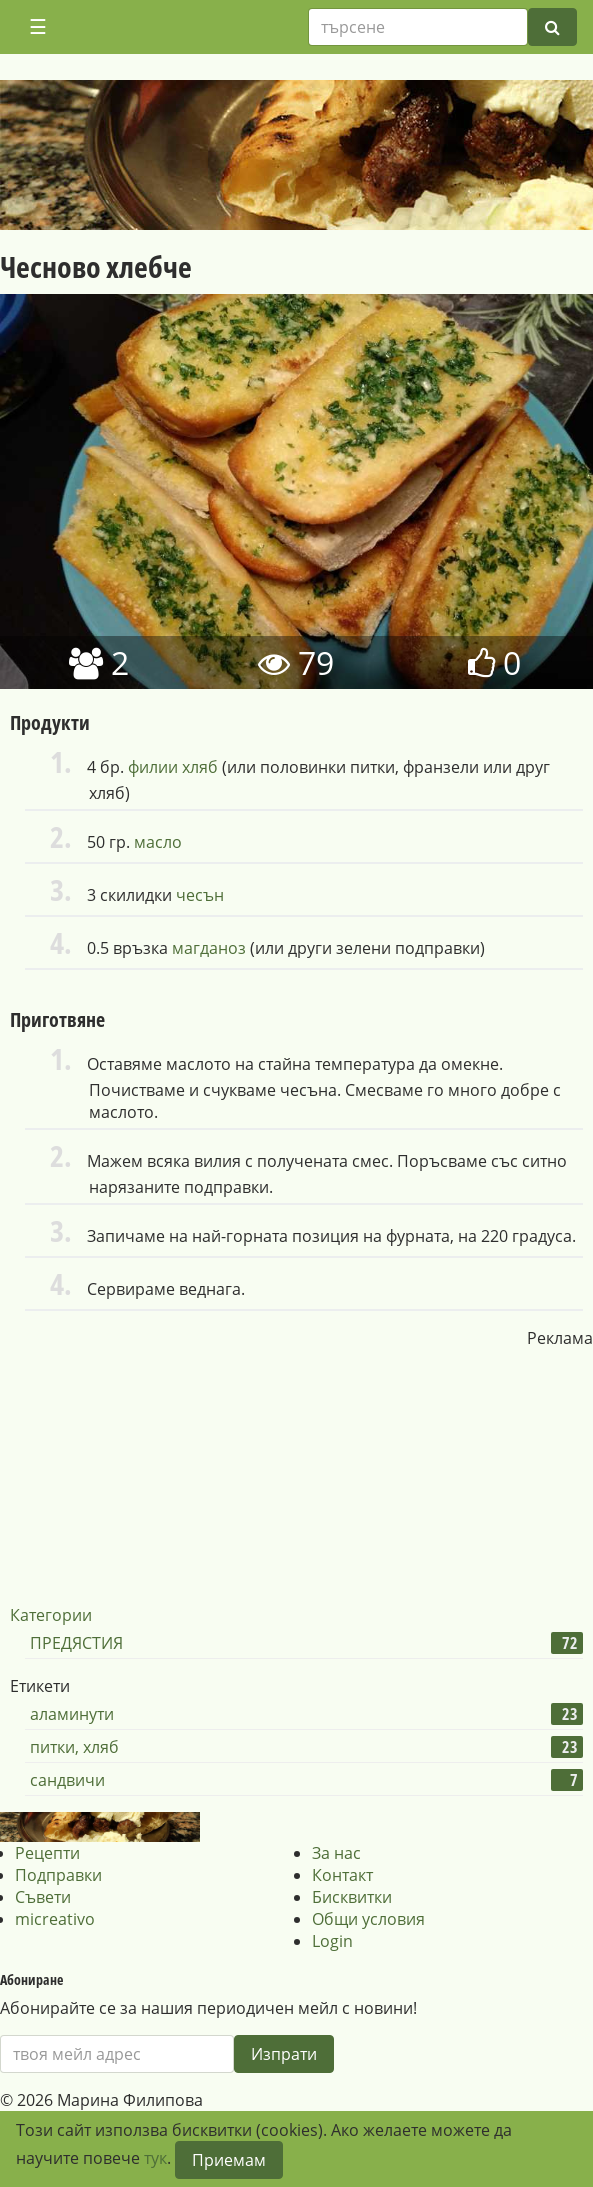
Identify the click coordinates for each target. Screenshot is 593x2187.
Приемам (229, 2160)
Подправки (58, 1875)
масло (158, 842)
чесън (200, 895)
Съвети (43, 1897)
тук (155, 2158)
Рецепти (47, 1853)
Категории (51, 1615)
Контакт (342, 1875)
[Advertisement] (297, 1474)
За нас (336, 1853)
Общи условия (368, 1919)
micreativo (55, 1919)
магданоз (209, 948)
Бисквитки (352, 1897)
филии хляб (173, 767)
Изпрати (284, 2054)
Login (332, 1941)
